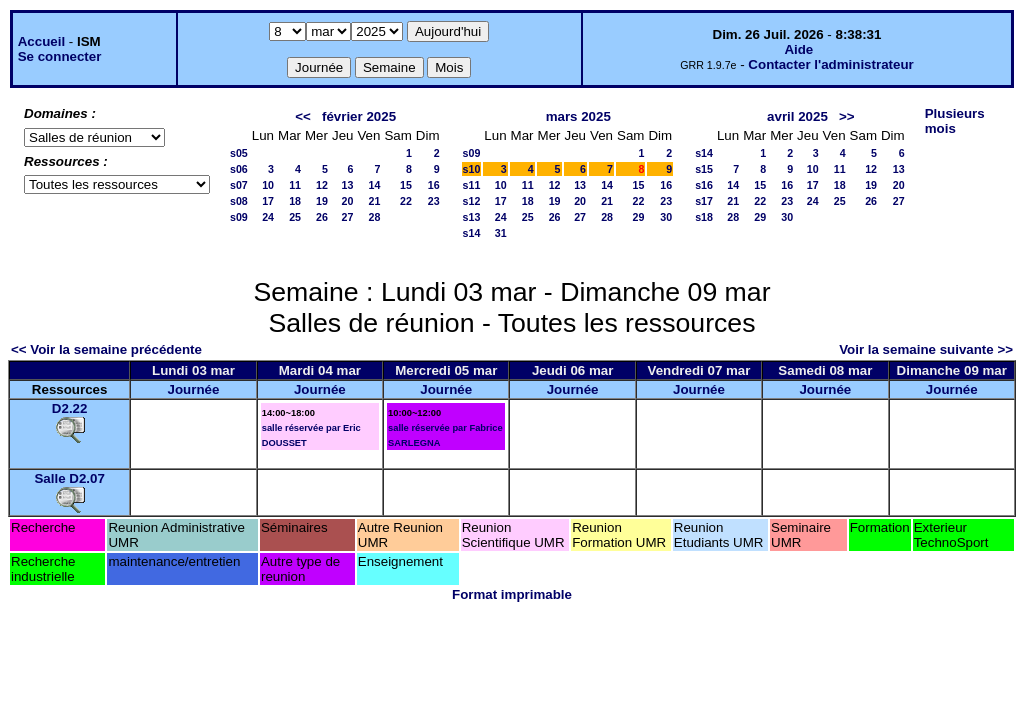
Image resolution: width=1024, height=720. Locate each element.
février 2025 (359, 116)
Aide (798, 49)
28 (375, 217)
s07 (239, 185)
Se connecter (60, 56)
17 (268, 201)
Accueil (41, 41)
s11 (472, 185)
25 (295, 217)
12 (322, 185)
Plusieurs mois (955, 121)
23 (434, 201)
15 (406, 185)
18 (295, 201)
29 (639, 217)
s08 (239, 201)
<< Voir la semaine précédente (106, 349)
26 (322, 217)
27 (348, 217)
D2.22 (70, 408)
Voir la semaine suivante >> (926, 349)
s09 (239, 217)
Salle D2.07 (69, 478)
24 (268, 217)
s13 (472, 217)
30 (666, 217)
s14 (472, 233)
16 (434, 185)
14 (375, 185)
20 (348, 201)
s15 (704, 169)
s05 (239, 153)
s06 (239, 169)
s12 (472, 201)
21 (375, 201)
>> (847, 116)
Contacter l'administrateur (830, 64)
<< (303, 116)
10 (268, 185)
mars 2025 (578, 116)
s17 (704, 201)
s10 (472, 169)
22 (406, 201)
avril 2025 (797, 116)
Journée (194, 389)
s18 (704, 217)
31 (501, 233)
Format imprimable (512, 594)
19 (322, 201)
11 (295, 185)
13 (348, 185)
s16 (704, 185)
